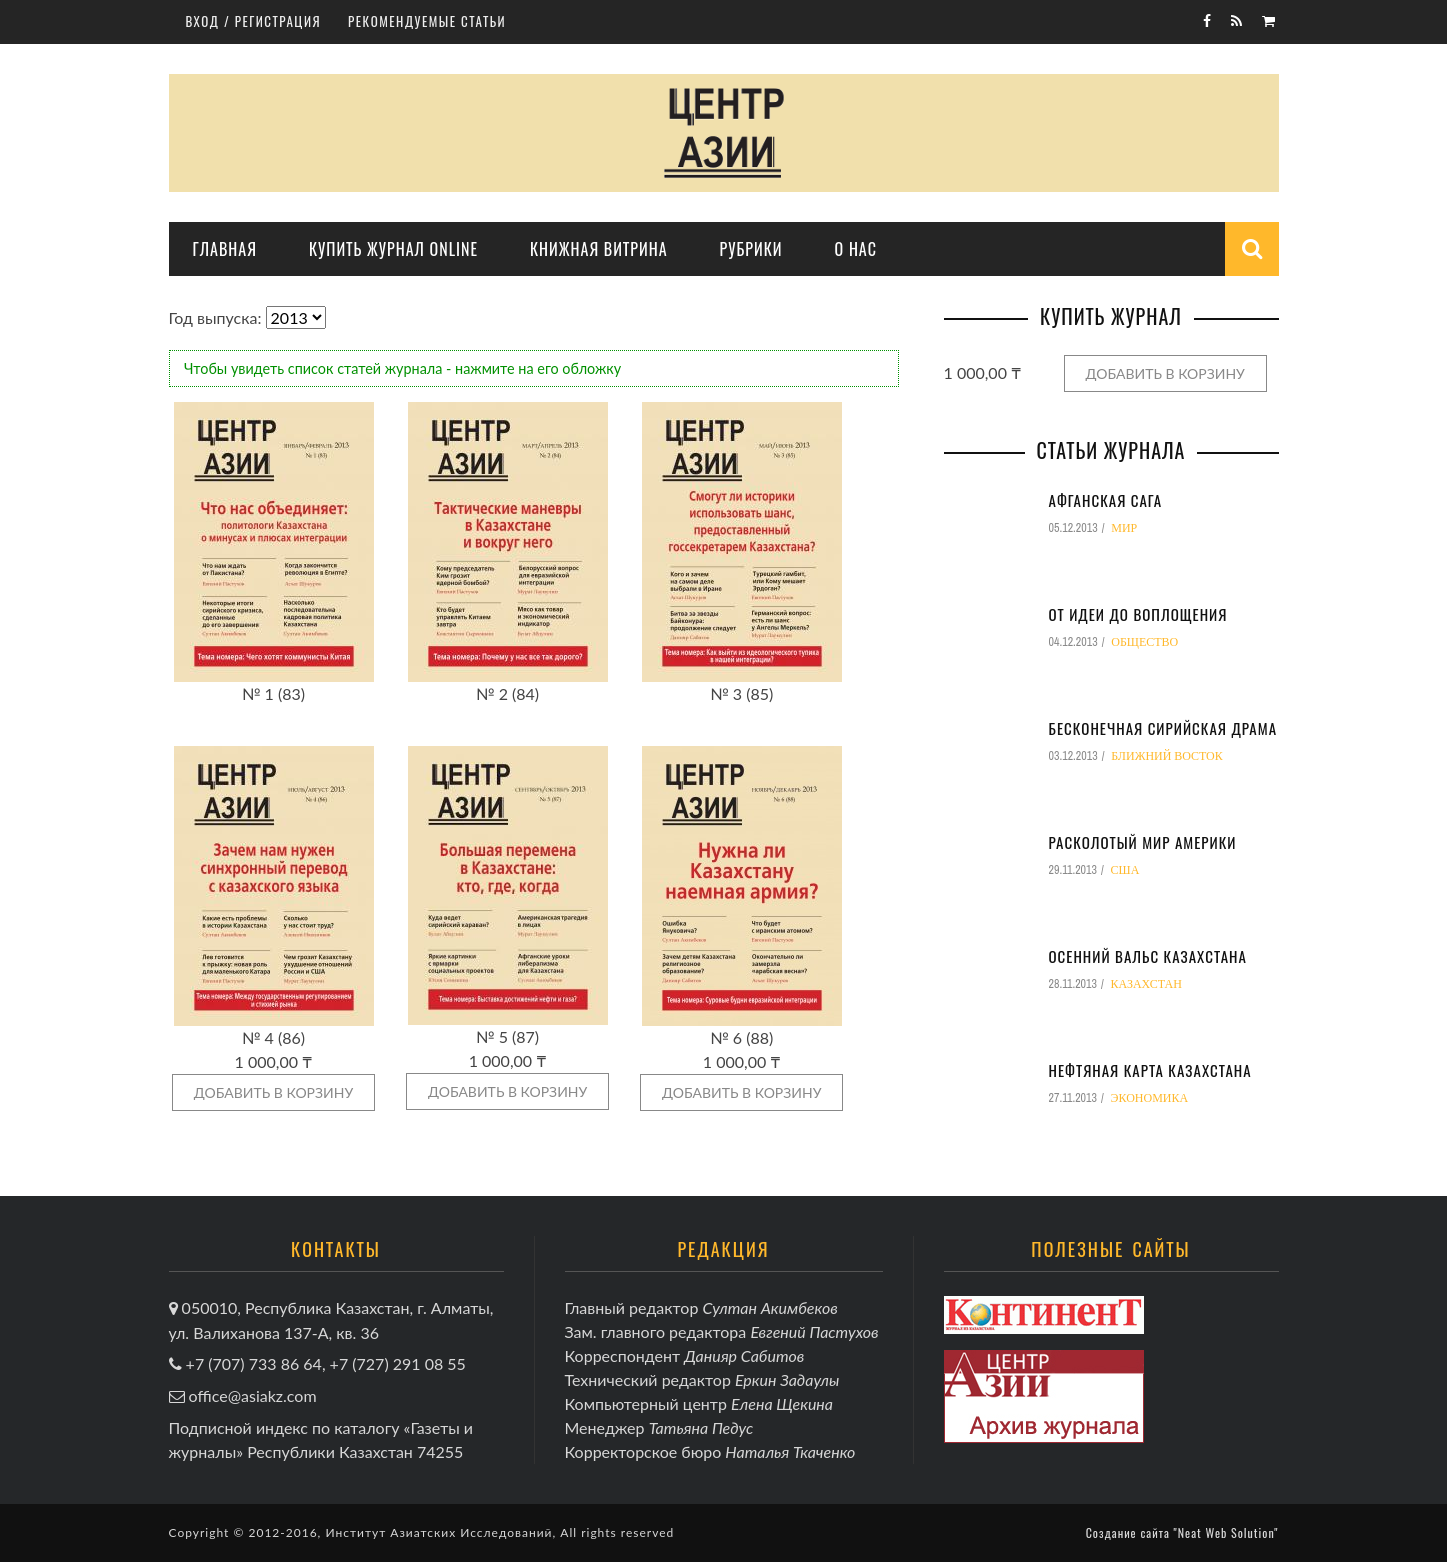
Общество (1144, 642)
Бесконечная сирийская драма (1163, 728)
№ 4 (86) (273, 1037)
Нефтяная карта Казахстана (1150, 1070)
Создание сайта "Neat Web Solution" (1182, 1532)
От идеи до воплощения (1138, 614)
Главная (225, 249)
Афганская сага (1106, 500)
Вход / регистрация (254, 21)
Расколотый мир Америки (1143, 842)
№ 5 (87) (507, 1036)
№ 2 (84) (507, 693)
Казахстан (1146, 984)
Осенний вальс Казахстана (1148, 956)
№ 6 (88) (741, 1037)
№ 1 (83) (273, 693)
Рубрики (751, 249)
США (1125, 870)
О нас (856, 249)
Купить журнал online (393, 249)
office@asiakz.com (253, 1395)
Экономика (1150, 1098)
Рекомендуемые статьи (427, 21)
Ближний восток (1167, 756)
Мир (1124, 528)
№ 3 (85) (741, 693)
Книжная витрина (599, 249)
